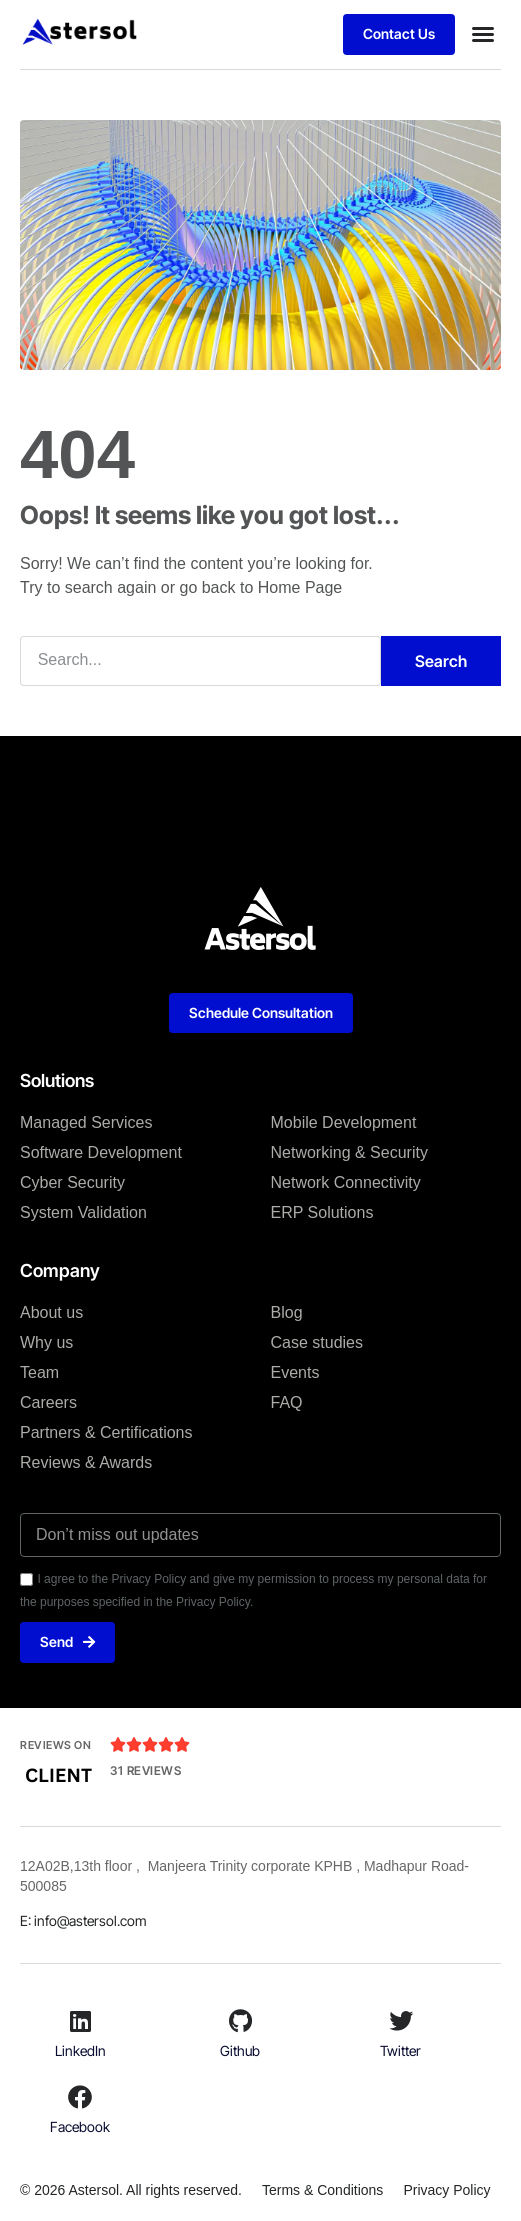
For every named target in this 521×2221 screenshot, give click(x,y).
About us (51, 1312)
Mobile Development (344, 1122)
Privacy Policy (446, 2190)
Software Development (101, 1152)
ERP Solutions (322, 1212)
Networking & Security (349, 1152)
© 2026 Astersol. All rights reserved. (131, 2190)
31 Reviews (145, 1770)
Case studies (317, 1342)
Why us (46, 1342)
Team (39, 1372)
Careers (48, 1402)
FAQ (287, 1402)
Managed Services (86, 1122)
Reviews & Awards (86, 1462)
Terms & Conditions (322, 2190)
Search (441, 661)
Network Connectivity (346, 1182)
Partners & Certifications (106, 1432)
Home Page (300, 587)
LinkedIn (80, 2050)
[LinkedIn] (80, 2021)
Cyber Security (72, 1182)
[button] (483, 34)
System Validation (83, 1212)
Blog (287, 1312)
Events (295, 1372)
